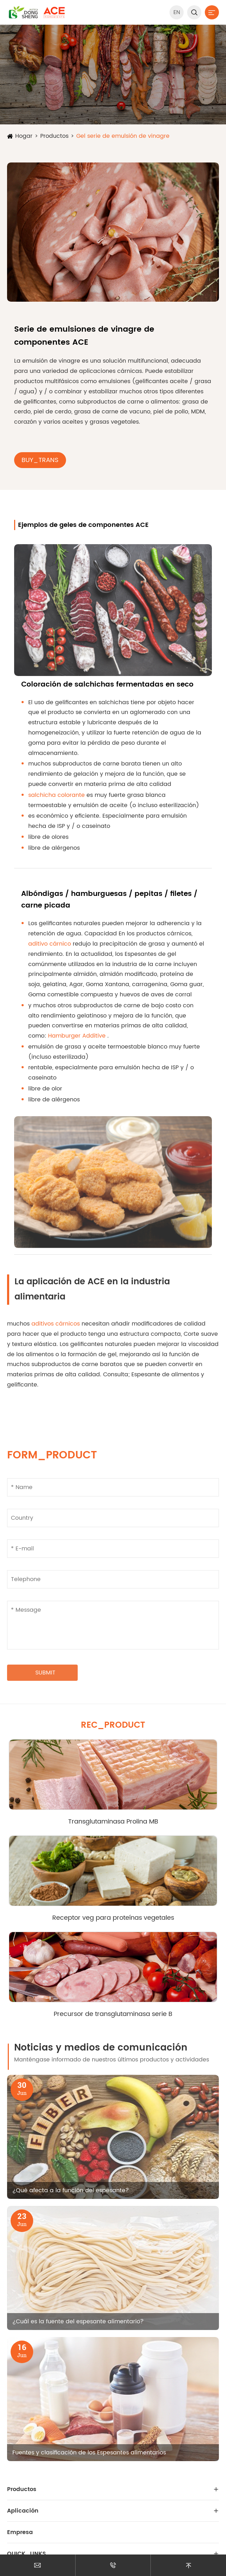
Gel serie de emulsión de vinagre (123, 136)
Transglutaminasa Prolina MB (113, 1821)
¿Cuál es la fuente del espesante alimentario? (78, 2321)
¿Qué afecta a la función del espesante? (70, 2190)
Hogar (23, 136)
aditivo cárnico (50, 943)
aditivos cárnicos (56, 1323)
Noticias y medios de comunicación (101, 2047)
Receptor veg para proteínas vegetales (113, 1918)
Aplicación (22, 2510)
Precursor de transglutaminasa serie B (113, 2014)
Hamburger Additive (77, 1035)
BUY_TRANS (40, 460)
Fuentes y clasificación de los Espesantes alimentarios (89, 2452)
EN (176, 12)
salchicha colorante (57, 795)
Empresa (20, 2532)
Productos (54, 136)
